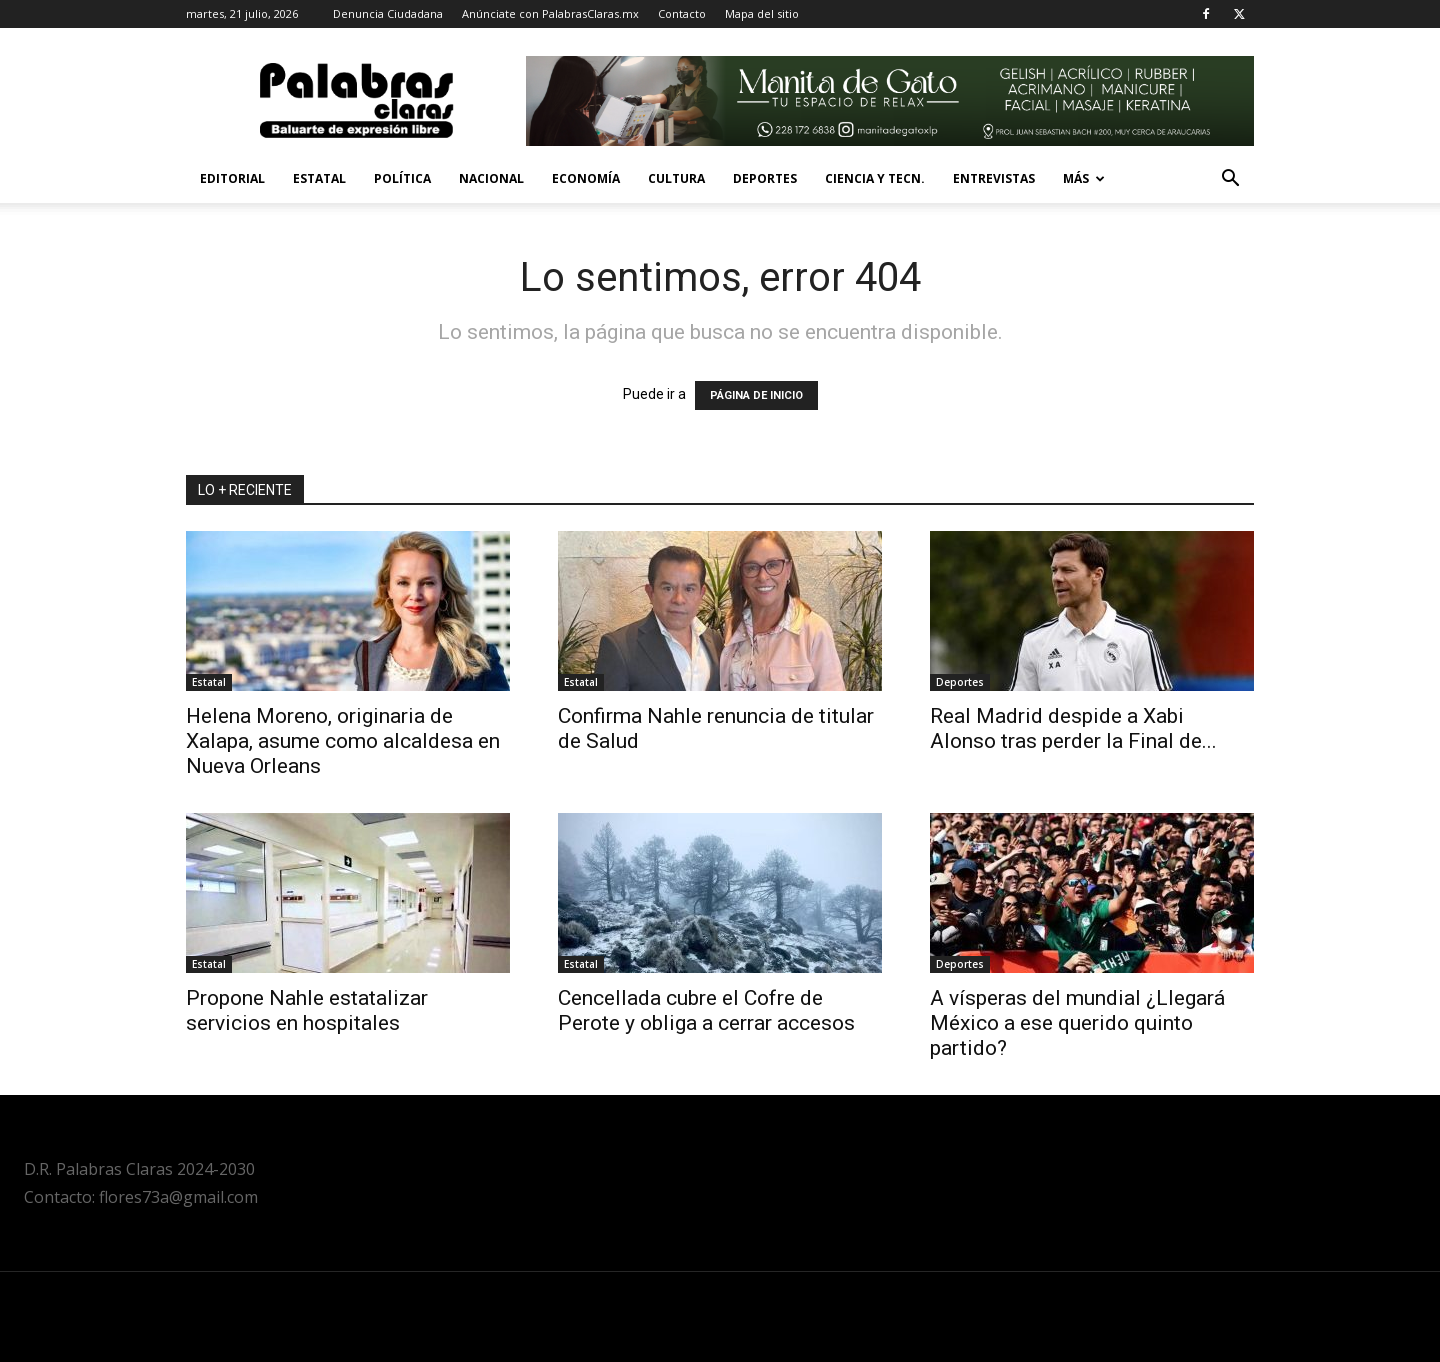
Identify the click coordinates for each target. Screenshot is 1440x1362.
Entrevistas (994, 178)
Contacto (682, 13)
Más (1084, 178)
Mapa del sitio (762, 13)
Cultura (676, 178)
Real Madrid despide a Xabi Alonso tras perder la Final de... (1073, 728)
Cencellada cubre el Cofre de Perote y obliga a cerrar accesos (706, 1010)
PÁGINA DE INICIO (756, 395)
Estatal (319, 178)
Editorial (232, 178)
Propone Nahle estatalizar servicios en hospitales (307, 1010)
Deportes (765, 178)
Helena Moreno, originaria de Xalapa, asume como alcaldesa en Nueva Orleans (343, 741)
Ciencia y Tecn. (875, 178)
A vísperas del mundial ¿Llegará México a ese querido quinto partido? (1077, 1023)
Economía (586, 178)
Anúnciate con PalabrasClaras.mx (550, 13)
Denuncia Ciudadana (388, 13)
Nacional (491, 178)
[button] (1230, 180)
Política (402, 178)
